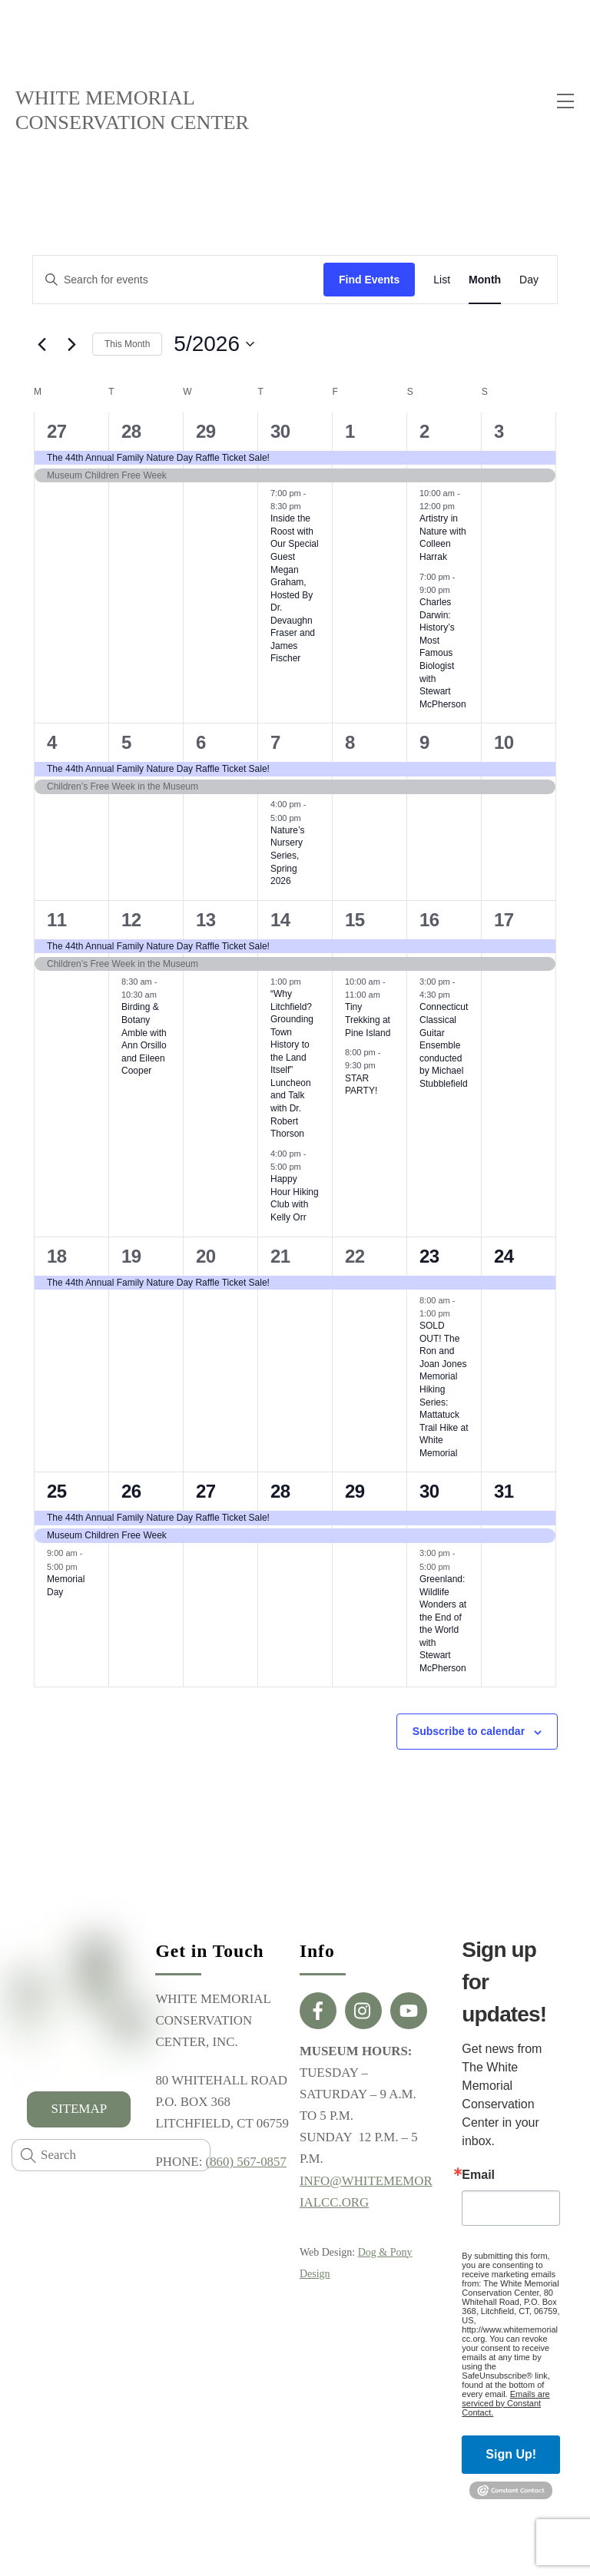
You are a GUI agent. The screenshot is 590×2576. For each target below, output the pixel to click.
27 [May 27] (206, 1492)
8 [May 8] (350, 743)
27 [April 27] (57, 432)
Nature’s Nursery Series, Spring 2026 (287, 856)
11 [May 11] (57, 920)
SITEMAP (79, 2109)
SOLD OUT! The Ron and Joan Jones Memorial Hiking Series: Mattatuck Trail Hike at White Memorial (444, 1390)
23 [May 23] (429, 1257)
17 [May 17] (504, 920)
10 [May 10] (504, 743)
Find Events (369, 280)
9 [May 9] (424, 743)
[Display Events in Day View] (529, 281)
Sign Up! (511, 2455)
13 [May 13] (206, 920)
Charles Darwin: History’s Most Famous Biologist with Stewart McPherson (442, 654)
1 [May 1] (350, 432)
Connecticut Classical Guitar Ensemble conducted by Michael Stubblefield (443, 1046)
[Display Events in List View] (441, 281)
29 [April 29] (206, 432)
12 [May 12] (131, 920)
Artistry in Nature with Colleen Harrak (442, 539)
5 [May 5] (126, 743)
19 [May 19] (131, 1257)
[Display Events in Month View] (485, 281)
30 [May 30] (429, 1492)
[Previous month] (41, 345)
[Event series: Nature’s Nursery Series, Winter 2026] (308, 818)
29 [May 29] (355, 1492)
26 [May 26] (131, 1492)
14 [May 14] (280, 920)
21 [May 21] (280, 1257)
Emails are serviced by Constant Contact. (505, 2404)
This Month (127, 344)
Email (478, 2176)
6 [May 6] (201, 743)
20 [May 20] (206, 1257)
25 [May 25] (57, 1492)
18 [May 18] (57, 1257)
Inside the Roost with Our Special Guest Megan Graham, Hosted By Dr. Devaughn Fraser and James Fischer (294, 590)
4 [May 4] (52, 743)
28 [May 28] (280, 1492)
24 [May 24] (504, 1257)
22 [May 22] (355, 1257)
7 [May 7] (275, 743)
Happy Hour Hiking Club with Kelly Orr (294, 1199)
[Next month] (71, 345)
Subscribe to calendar (469, 1733)
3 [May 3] (499, 432)
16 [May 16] (429, 920)
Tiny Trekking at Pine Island (367, 1021)
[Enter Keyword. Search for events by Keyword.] (178, 281)
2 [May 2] (424, 432)
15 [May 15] (355, 920)
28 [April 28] (131, 432)
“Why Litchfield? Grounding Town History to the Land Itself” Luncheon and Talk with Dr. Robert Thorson (291, 1065)
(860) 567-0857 (246, 2165)
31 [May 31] (504, 1492)
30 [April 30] (280, 432)
